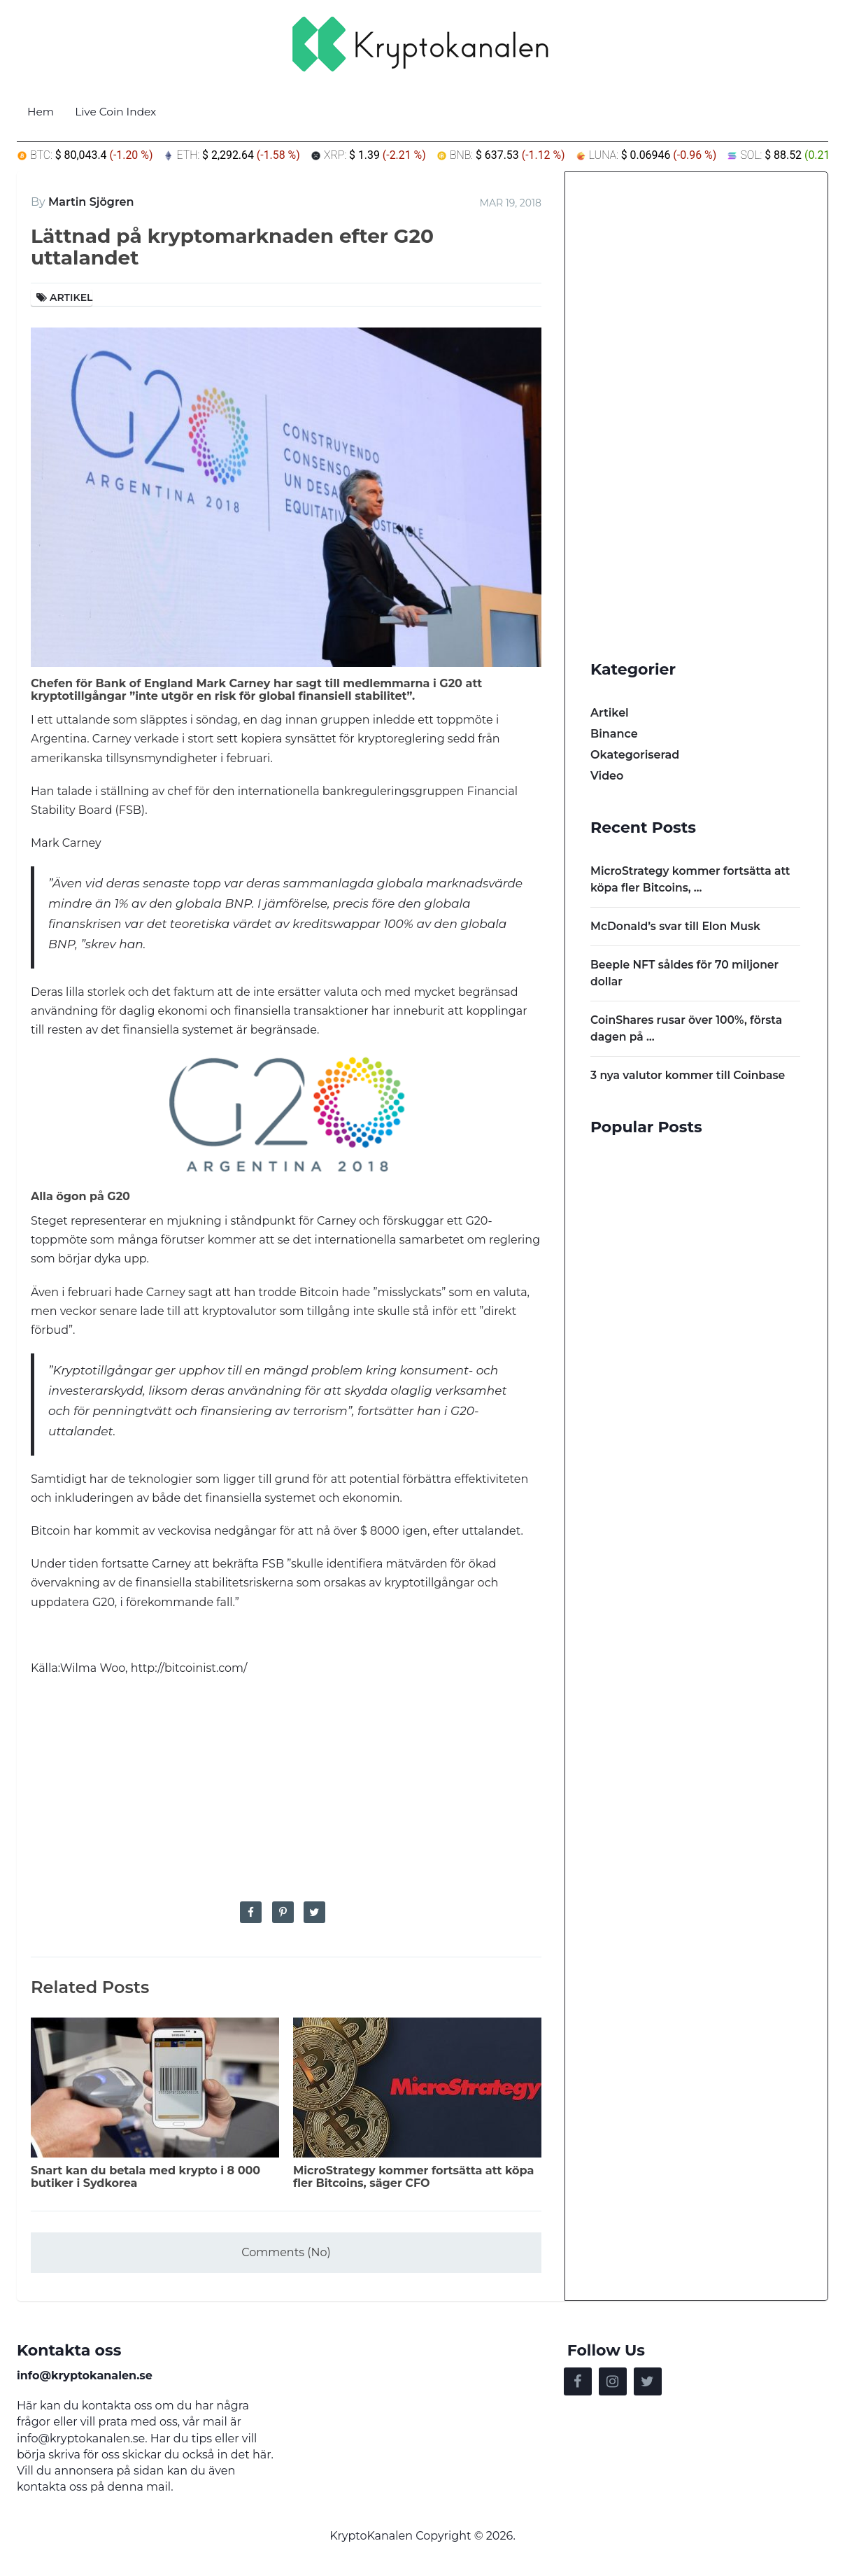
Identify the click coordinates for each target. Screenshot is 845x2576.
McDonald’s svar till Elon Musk (677, 926)
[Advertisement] (286, 1789)
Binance (614, 733)
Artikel (71, 297)
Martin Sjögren (91, 202)
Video (606, 775)
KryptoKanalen (371, 2539)
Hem (41, 111)
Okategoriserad (634, 754)
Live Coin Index (118, 111)
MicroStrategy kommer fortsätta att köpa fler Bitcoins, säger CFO (413, 2177)
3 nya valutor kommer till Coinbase (690, 1075)
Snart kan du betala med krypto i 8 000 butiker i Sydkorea (145, 2177)
